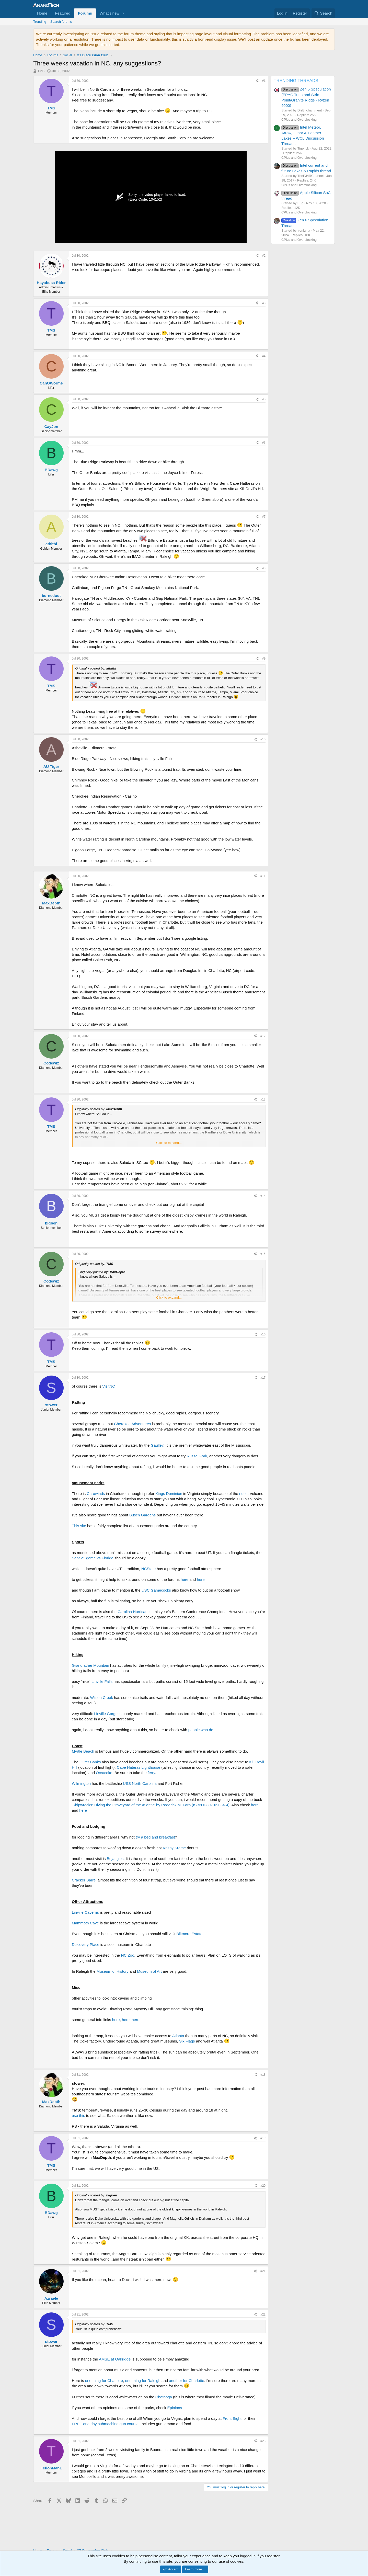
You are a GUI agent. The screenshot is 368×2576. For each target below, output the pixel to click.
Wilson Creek (101, 1697)
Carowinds (96, 1493)
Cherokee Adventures (132, 1424)
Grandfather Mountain (90, 1665)
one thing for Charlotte (104, 2380)
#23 (263, 2441)
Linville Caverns (85, 1912)
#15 (263, 1254)
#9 (264, 658)
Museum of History (113, 1971)
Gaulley (157, 1445)
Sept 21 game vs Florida (92, 1558)
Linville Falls (101, 1681)
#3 (264, 303)
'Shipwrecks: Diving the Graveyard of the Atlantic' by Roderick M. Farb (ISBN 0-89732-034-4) (150, 1805)
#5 (264, 399)
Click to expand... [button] (169, 1143)
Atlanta (178, 2036)
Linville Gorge (106, 1713)
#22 (263, 2314)
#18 (263, 2074)
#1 (264, 81)
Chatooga (163, 2397)
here (184, 1579)
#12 (263, 1036)
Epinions (174, 2407)
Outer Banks (90, 1762)
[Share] (257, 81)
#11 (263, 876)
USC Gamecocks (156, 1590)
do (211, 1730)
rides (243, 1493)
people (194, 1730)
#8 (264, 568)
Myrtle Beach (83, 1751)
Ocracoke (104, 1773)
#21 (263, 2271)
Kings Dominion (168, 1493)
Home (42, 13)
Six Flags (187, 2041)
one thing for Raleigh (142, 2380)
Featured (62, 13)
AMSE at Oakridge (115, 2359)
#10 (263, 739)
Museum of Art (149, 1971)
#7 (264, 516)
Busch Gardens (142, 1515)
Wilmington (81, 1783)
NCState (148, 1569)
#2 (264, 255)
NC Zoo (127, 1955)
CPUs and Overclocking (299, 119)
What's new (109, 13)
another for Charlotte (186, 2380)
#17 (263, 1377)
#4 (264, 356)
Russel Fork (197, 1456)
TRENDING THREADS (296, 80)
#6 (264, 443)
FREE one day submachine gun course (105, 2424)
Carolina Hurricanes (135, 1611)
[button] (123, 13)
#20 (263, 2185)
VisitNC (108, 1386)
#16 (263, 1334)
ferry (151, 1773)
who (204, 1730)
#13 (263, 1099)
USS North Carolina (140, 1783)
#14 (263, 1196)
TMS (41, 71)
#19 (263, 2138)
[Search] (323, 13)
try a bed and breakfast (155, 1837)
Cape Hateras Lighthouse (138, 1767)
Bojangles (115, 1858)
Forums (85, 13)
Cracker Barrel (84, 1880)
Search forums (61, 22)
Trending (39, 22)
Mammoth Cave (85, 1923)
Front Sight (232, 2418)
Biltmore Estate (189, 1934)
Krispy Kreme (174, 1848)
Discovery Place (85, 1944)
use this (78, 2115)
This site (79, 1526)
